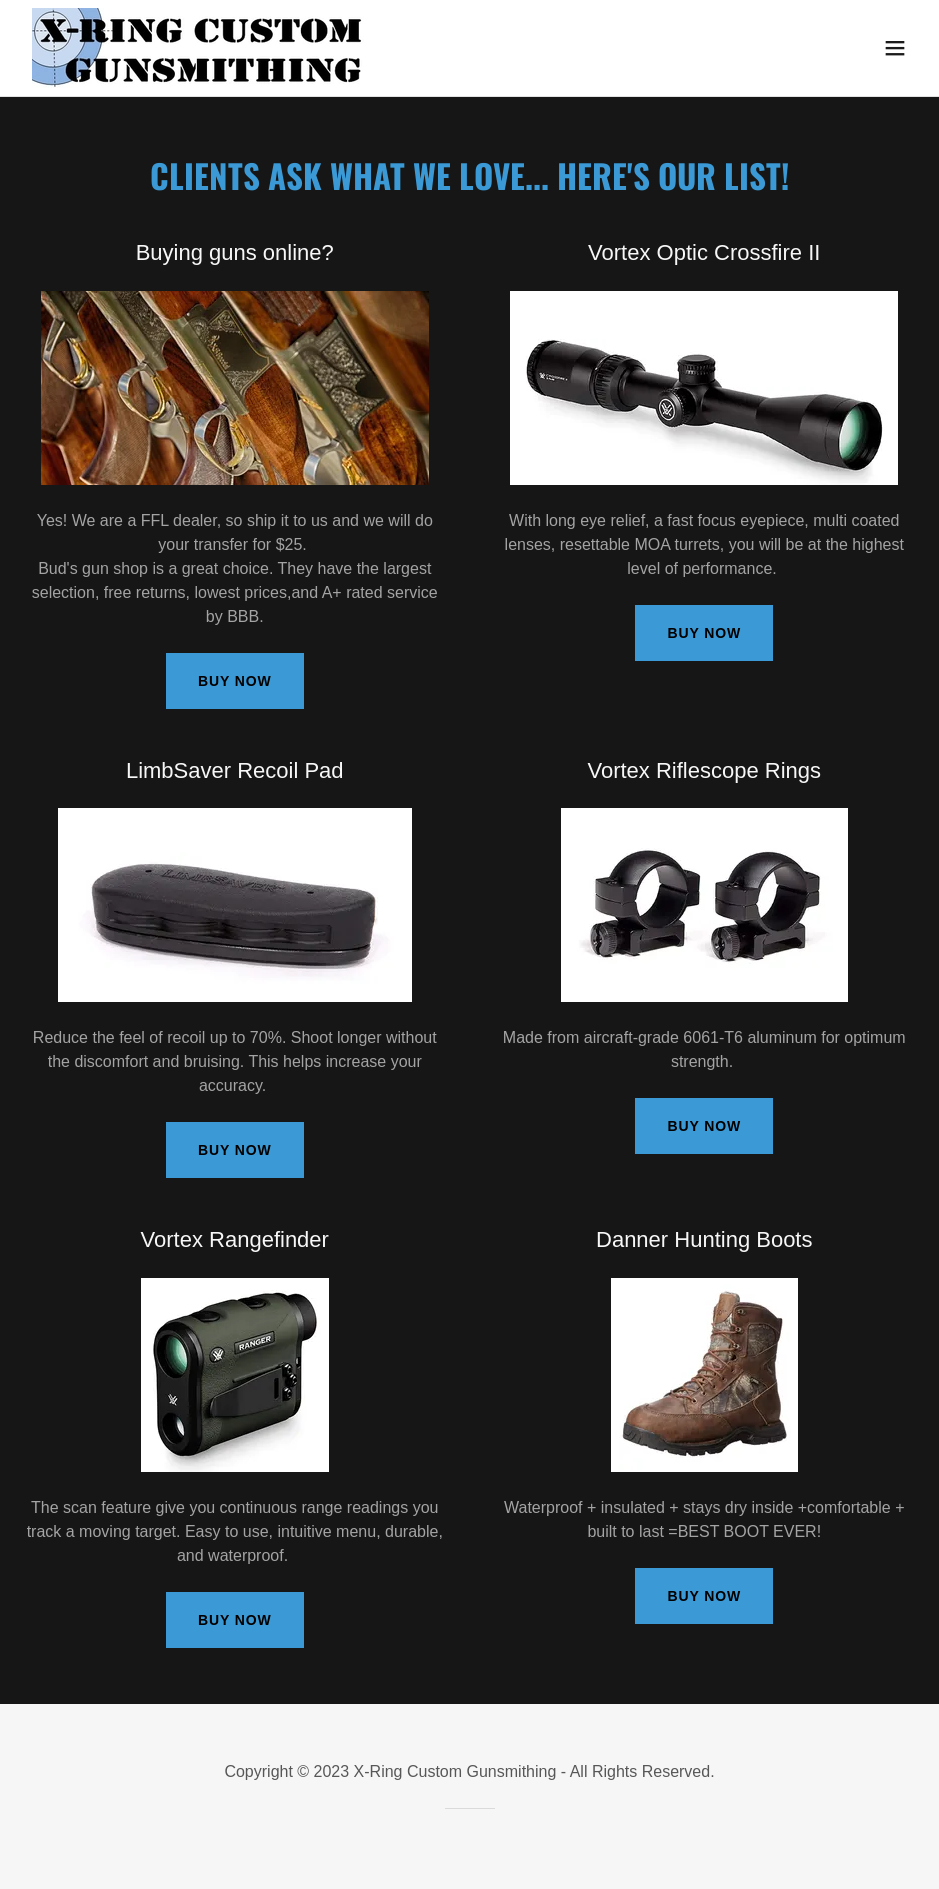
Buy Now (235, 681)
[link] (200, 48)
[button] (895, 48)
